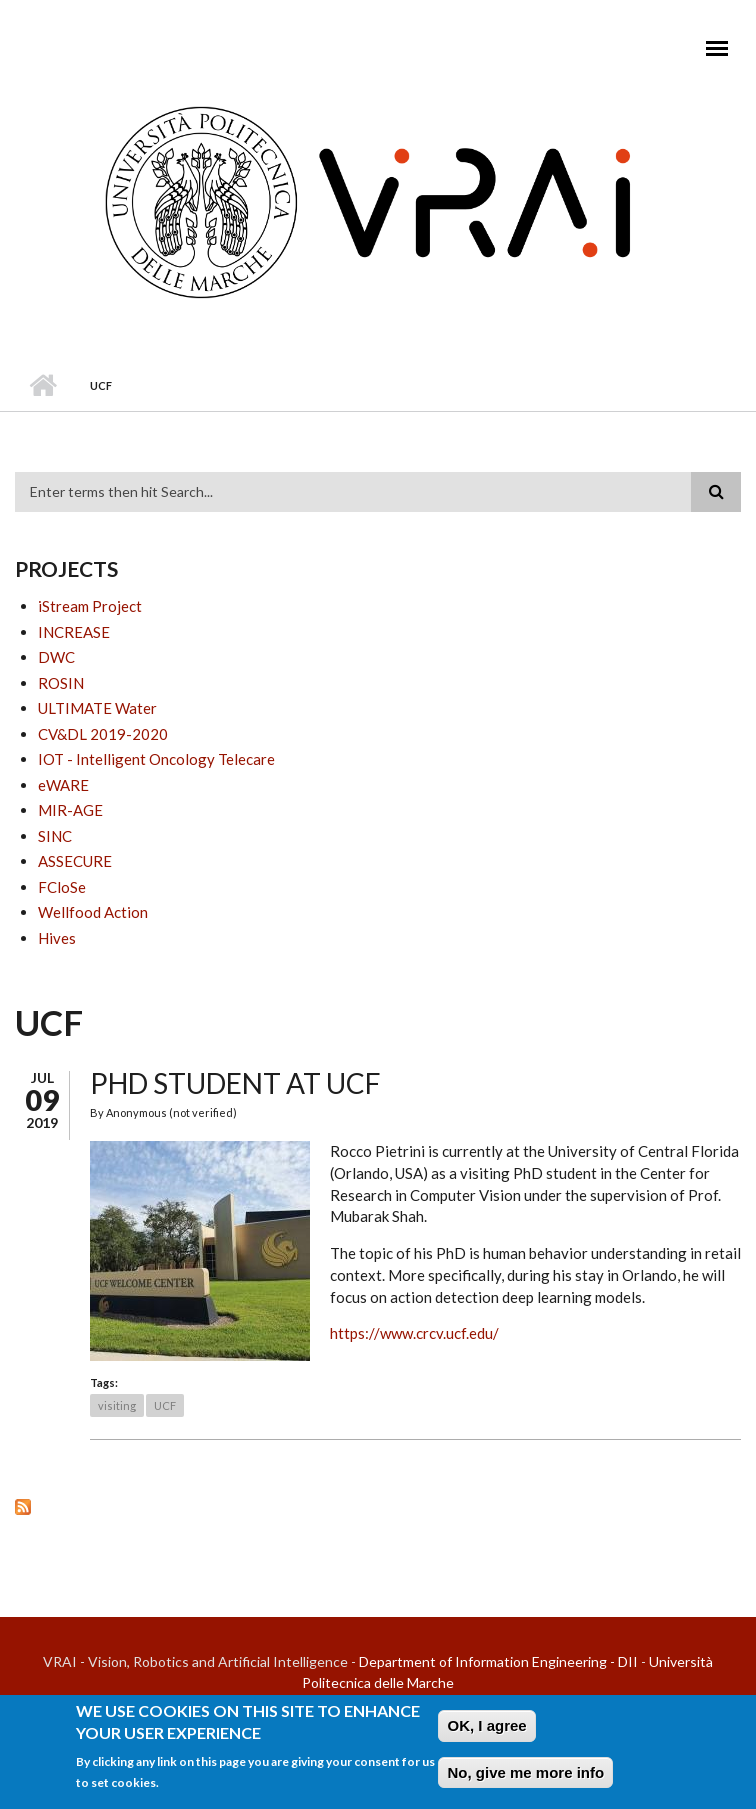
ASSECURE (75, 861)
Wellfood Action (93, 912)
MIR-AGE (70, 810)
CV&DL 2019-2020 (103, 734)
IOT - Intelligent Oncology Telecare (156, 759)
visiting (117, 1405)
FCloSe (62, 887)
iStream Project (90, 606)
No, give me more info (525, 1776)
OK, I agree (486, 1729)
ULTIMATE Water (97, 708)
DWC (56, 657)
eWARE (63, 785)
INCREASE (74, 632)
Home (42, 386)
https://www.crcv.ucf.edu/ (414, 1333)
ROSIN (61, 683)
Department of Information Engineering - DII (498, 1661)
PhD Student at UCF (235, 1083)
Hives (57, 938)
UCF (165, 1405)
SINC (55, 836)
